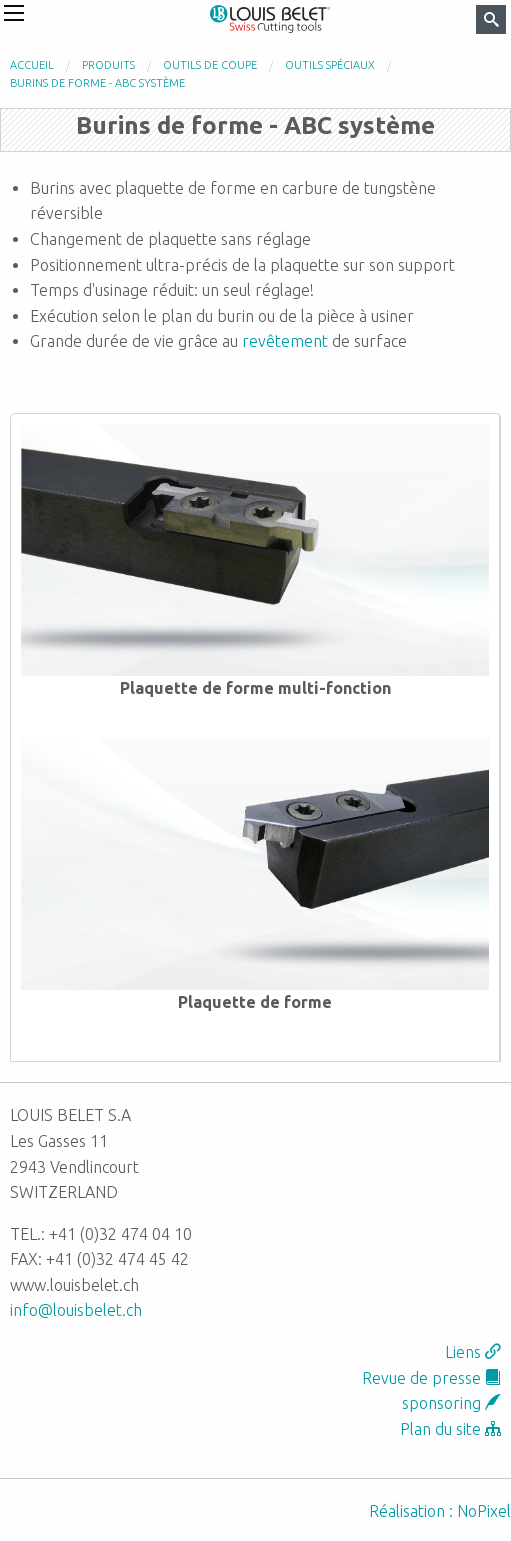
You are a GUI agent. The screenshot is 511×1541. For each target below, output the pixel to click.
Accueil (32, 65)
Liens (473, 1352)
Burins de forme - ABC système (97, 83)
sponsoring (451, 1403)
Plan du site (450, 1429)
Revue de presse (431, 1378)
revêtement (285, 341)
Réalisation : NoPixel (440, 1511)
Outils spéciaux (330, 65)
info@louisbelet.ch (76, 1310)
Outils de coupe (210, 65)
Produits (108, 65)
